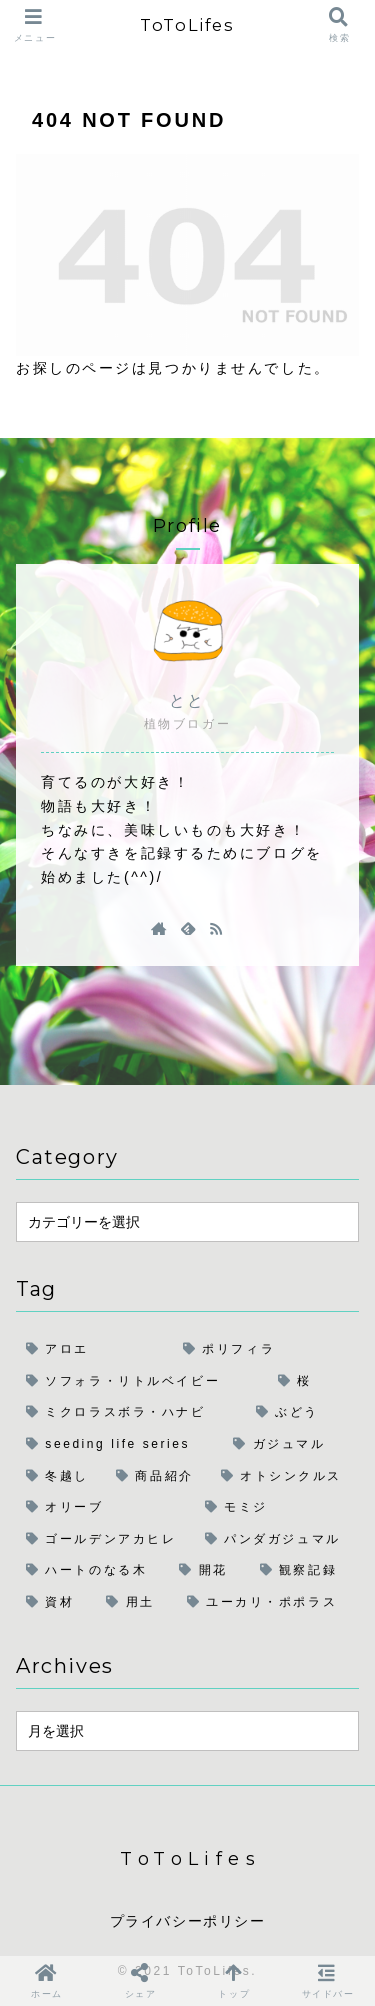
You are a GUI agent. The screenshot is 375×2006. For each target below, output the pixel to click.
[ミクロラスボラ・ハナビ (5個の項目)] (131, 1413)
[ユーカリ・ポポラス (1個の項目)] (268, 1603)
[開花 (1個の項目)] (209, 1571)
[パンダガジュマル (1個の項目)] (277, 1540)
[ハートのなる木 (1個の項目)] (92, 1571)
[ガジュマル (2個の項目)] (291, 1445)
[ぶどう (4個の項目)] (302, 1413)
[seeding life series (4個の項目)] (119, 1445)
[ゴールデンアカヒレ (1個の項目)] (105, 1540)
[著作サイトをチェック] (159, 928)
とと (187, 700)
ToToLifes (187, 25)
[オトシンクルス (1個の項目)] (285, 1477)
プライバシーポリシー (188, 1921)
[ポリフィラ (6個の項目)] (266, 1350)
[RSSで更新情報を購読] (216, 928)
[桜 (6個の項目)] (313, 1382)
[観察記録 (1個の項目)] (304, 1571)
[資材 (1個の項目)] (56, 1603)
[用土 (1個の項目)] (136, 1603)
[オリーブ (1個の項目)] (105, 1508)
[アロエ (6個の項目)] (94, 1350)
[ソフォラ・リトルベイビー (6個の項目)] (142, 1382)
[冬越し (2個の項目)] (61, 1477)
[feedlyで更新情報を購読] (188, 928)
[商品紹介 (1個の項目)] (158, 1477)
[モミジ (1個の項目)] (277, 1508)
